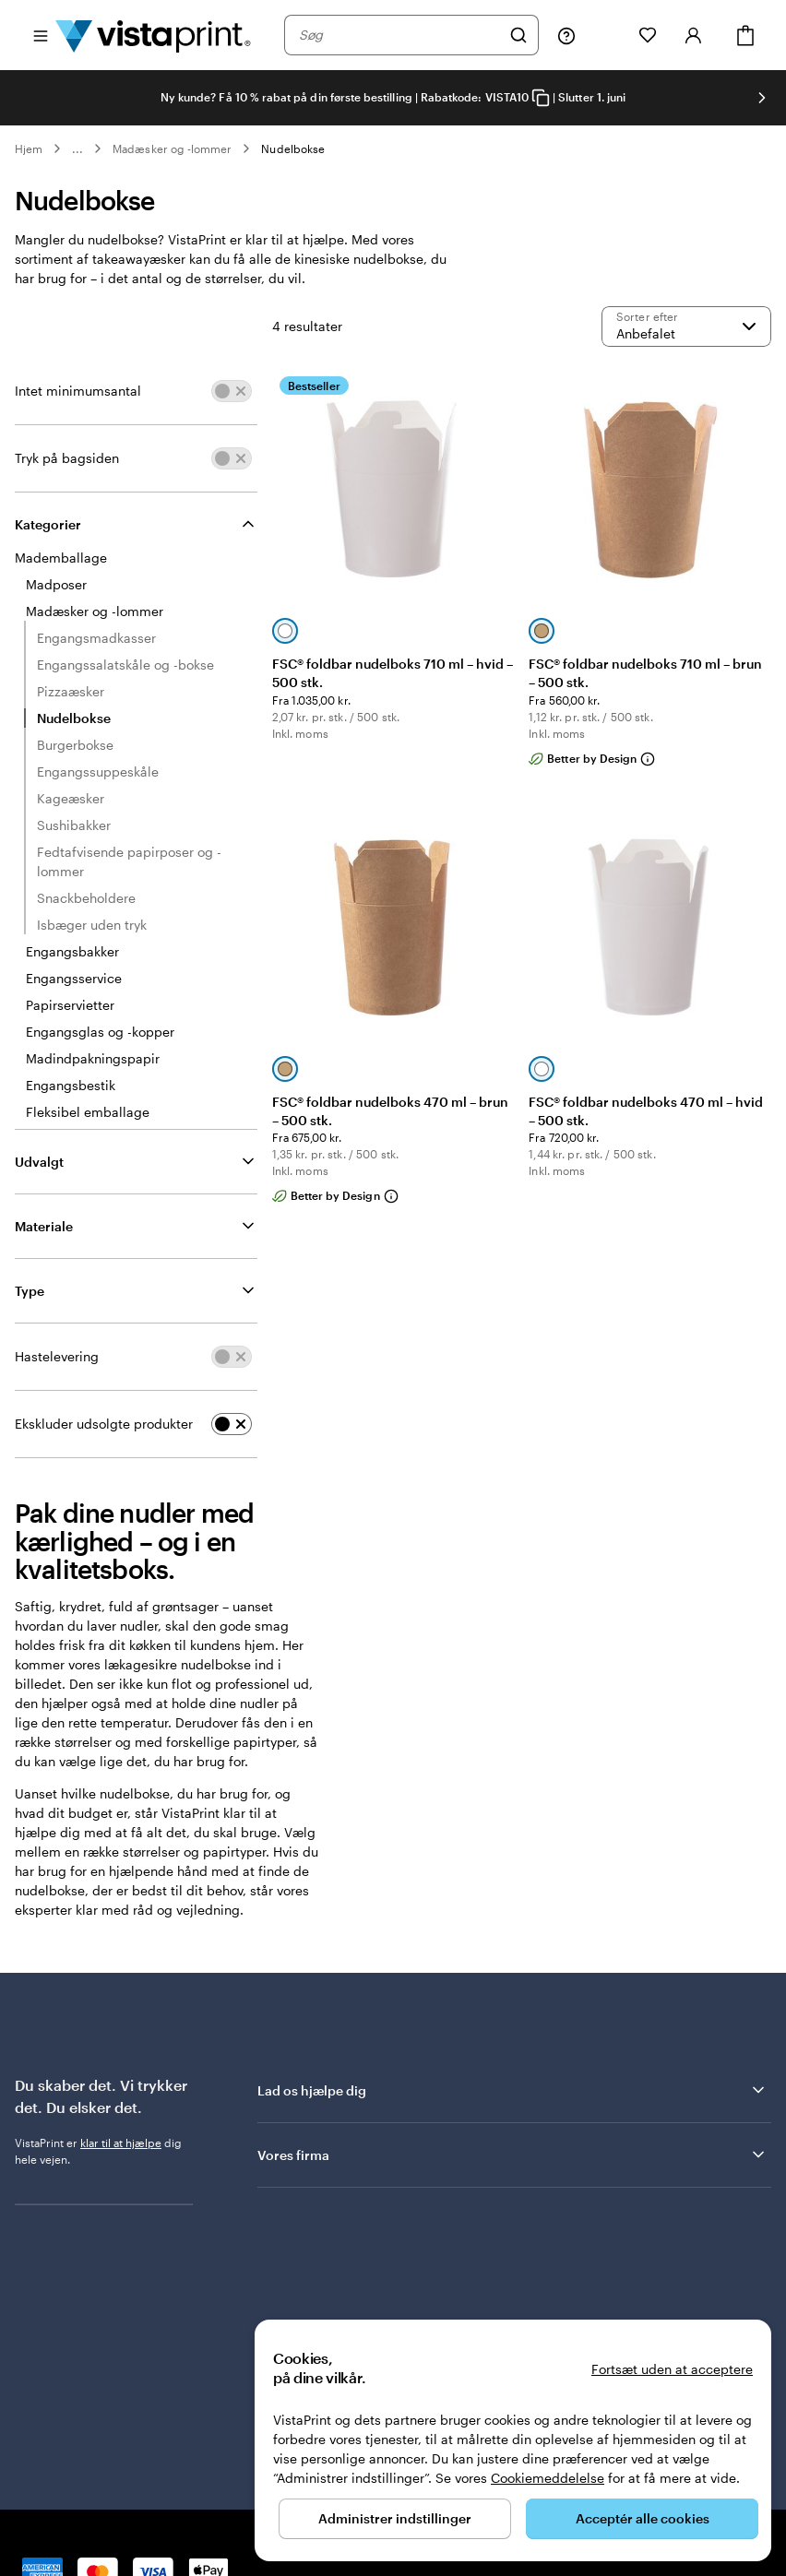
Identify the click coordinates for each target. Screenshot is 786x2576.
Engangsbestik (70, 1085)
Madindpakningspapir (93, 1058)
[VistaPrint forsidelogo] (153, 35)
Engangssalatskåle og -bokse (125, 664)
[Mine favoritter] (647, 35)
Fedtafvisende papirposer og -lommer (129, 861)
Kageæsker (70, 798)
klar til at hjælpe (120, 2142)
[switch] (231, 391)
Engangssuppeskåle (98, 771)
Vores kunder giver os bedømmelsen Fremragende (420, 2242)
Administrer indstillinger (394, 2518)
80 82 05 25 (46, 2509)
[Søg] (518, 35)
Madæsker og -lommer (172, 148)
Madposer (56, 584)
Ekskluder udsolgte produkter (104, 1423)
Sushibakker (74, 825)
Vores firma (512, 2154)
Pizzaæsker (70, 691)
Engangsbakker (72, 951)
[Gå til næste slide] (762, 97)
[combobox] (399, 35)
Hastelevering (57, 1356)
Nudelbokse (293, 148)
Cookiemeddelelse (547, 2478)
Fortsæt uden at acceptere (672, 2369)
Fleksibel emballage (87, 1112)
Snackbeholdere (86, 898)
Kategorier (48, 524)
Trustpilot (282, 2225)
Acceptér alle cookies (642, 2518)
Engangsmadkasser (96, 638)
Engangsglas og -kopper (100, 1031)
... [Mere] (77, 148)
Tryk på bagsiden (67, 458)
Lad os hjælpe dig (512, 2090)
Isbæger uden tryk (92, 924)
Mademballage (61, 557)
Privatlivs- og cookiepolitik (208, 2509)
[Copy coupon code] (540, 98)
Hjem (28, 148)
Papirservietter (70, 1005)
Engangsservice (74, 978)
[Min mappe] (607, 35)
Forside (109, 2509)
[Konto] (694, 35)
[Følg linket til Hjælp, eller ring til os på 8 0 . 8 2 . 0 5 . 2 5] (566, 35)
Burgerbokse (75, 745)
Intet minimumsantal (78, 390)
